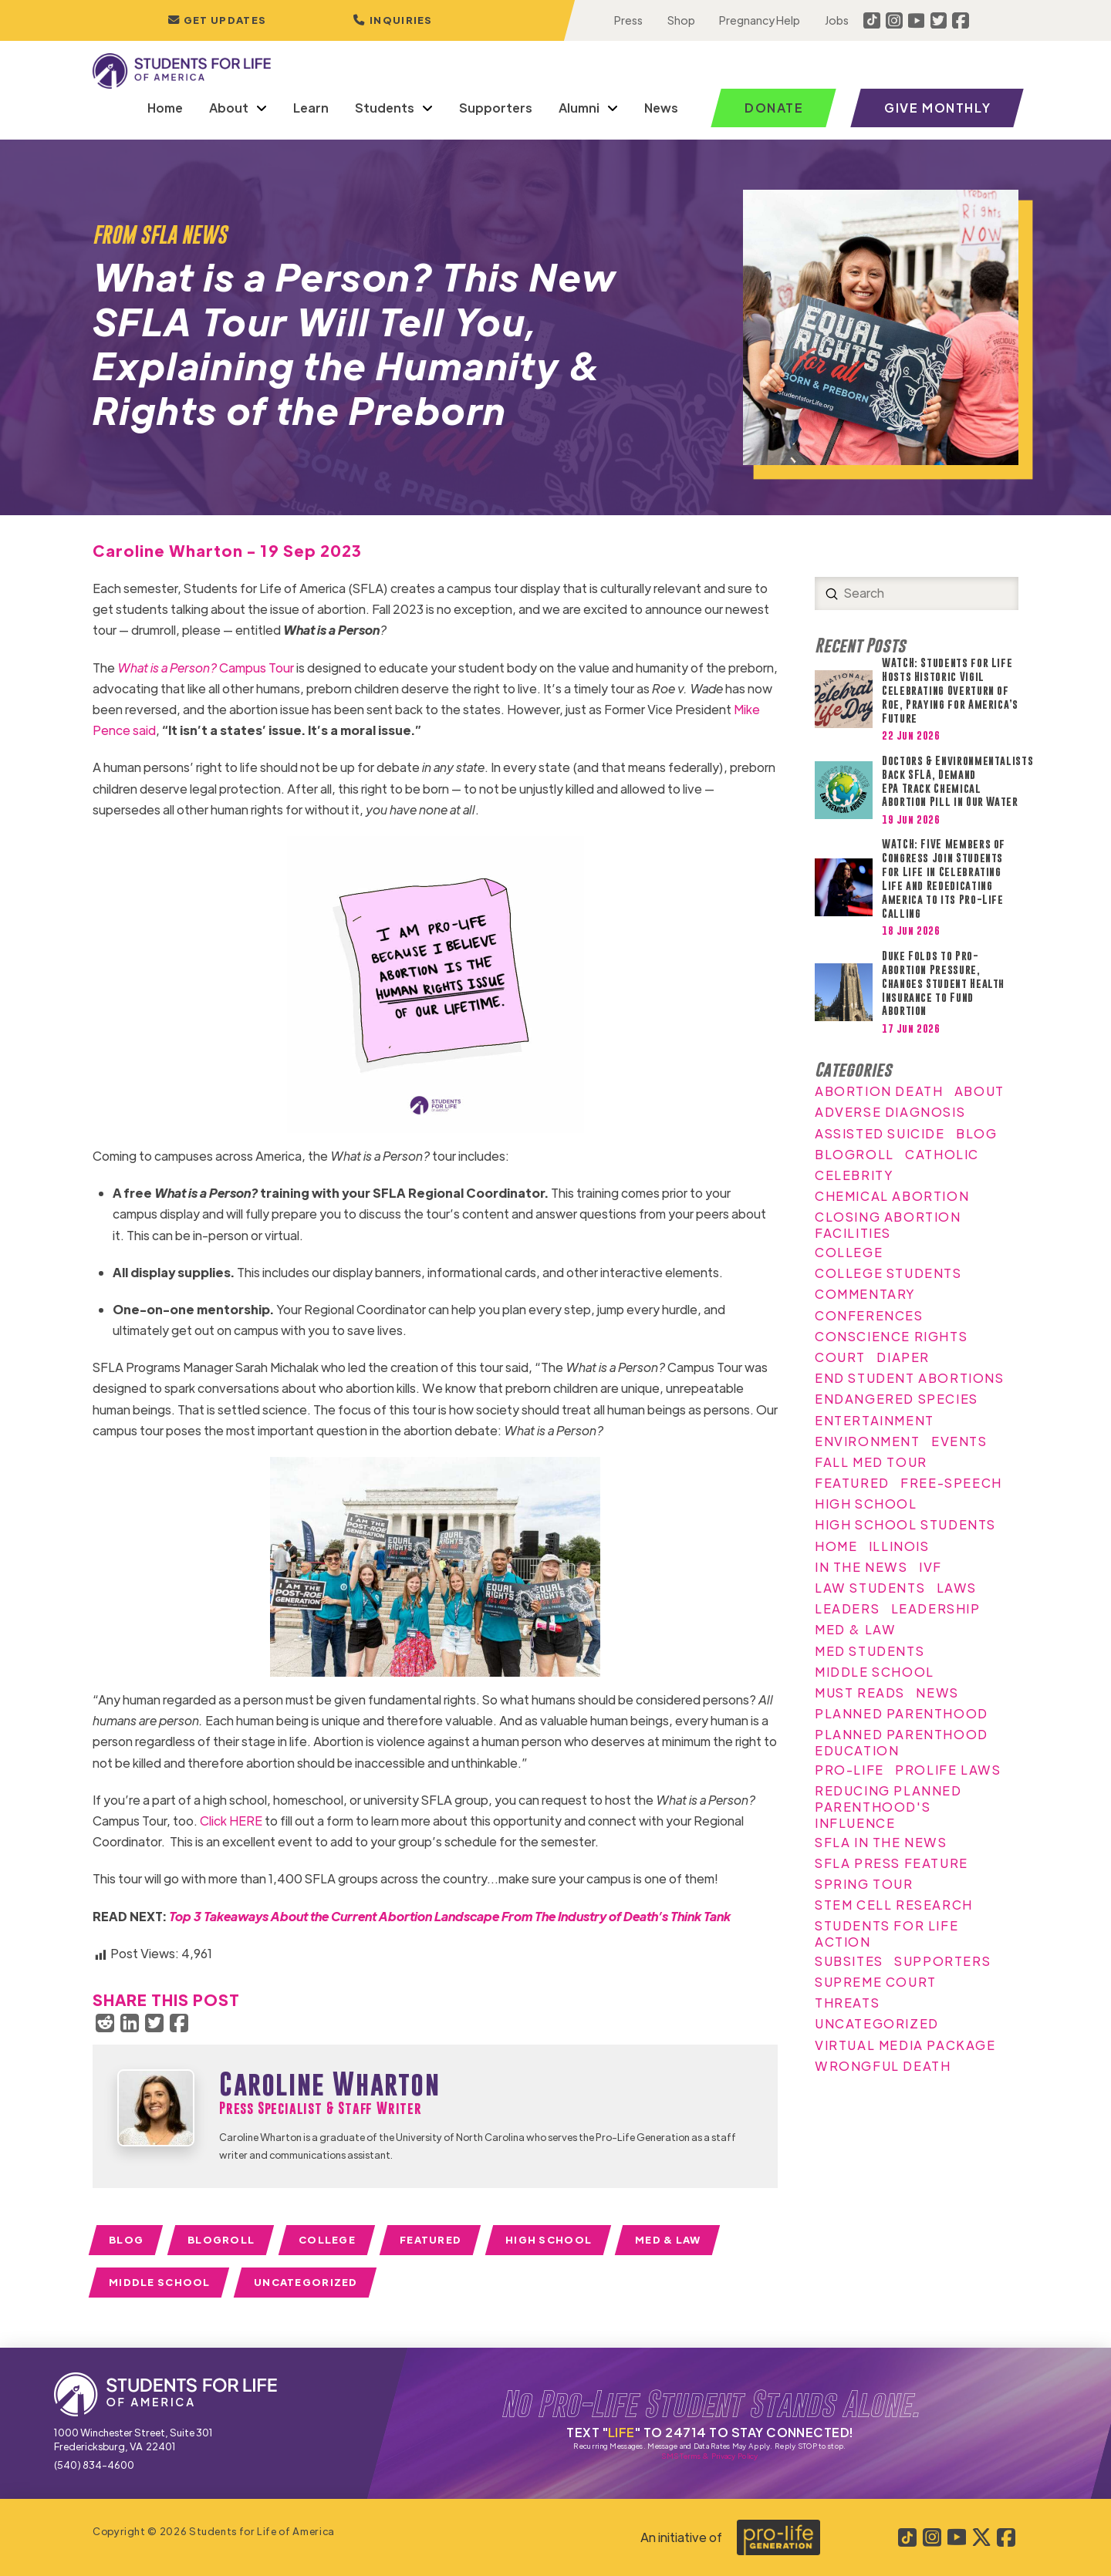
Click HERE (231, 1820)
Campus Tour (205, 667)
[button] (392, 20)
